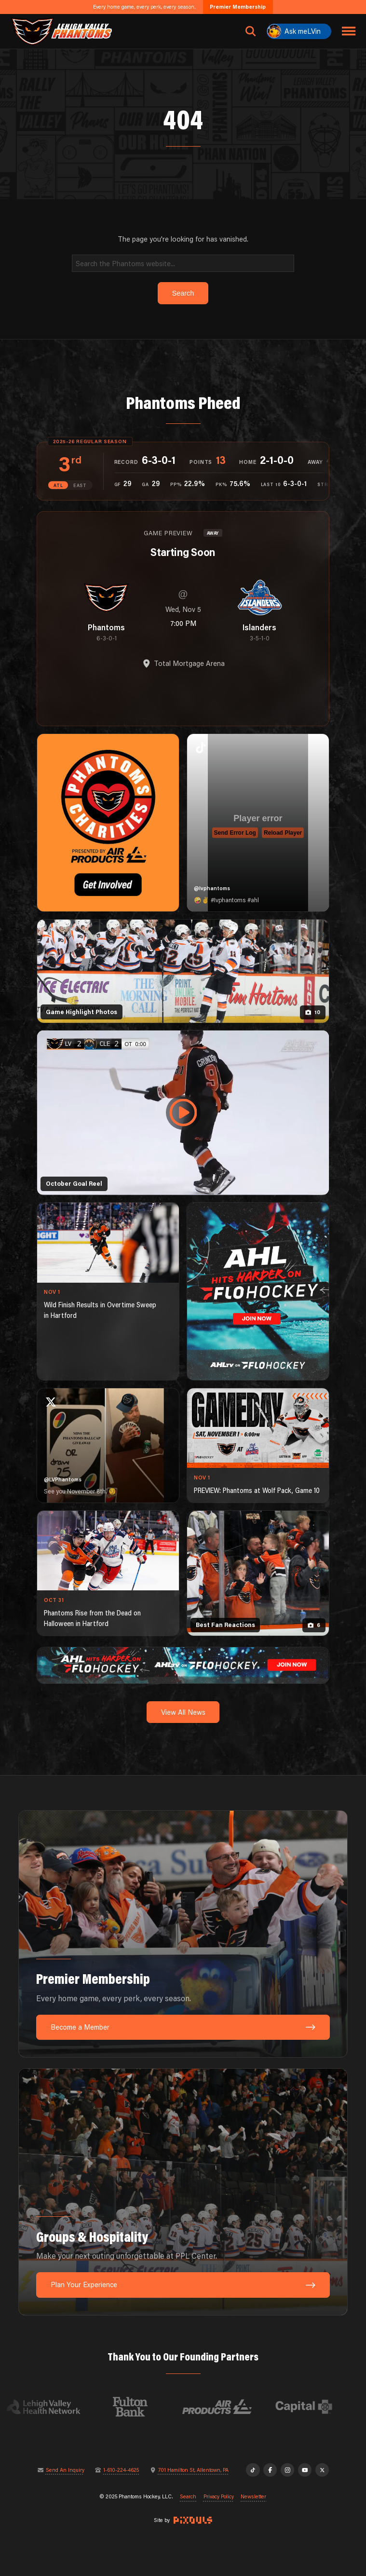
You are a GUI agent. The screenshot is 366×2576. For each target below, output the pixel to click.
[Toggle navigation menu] (349, 31)
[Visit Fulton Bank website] (139, 2406)
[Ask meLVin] (299, 31)
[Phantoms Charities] (108, 822)
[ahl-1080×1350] (258, 1292)
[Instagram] (288, 2470)
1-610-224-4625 (121, 2470)
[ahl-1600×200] (183, 1664)
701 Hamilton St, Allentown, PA (193, 2470)
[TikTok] (253, 2470)
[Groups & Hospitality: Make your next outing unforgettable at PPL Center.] (183, 2192)
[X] (322, 2470)
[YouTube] (305, 2470)
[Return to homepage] (61, 31)
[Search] (183, 263)
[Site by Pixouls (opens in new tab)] (193, 2520)
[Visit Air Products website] (226, 2406)
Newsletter (253, 2496)
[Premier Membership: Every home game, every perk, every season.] (183, 1934)
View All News (183, 1712)
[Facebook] (270, 2470)
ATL (58, 485)
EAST (80, 485)
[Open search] (250, 31)
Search (188, 2496)
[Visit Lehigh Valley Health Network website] (52, 2406)
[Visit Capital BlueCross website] (313, 2406)
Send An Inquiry (65, 2470)
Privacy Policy (218, 2496)
